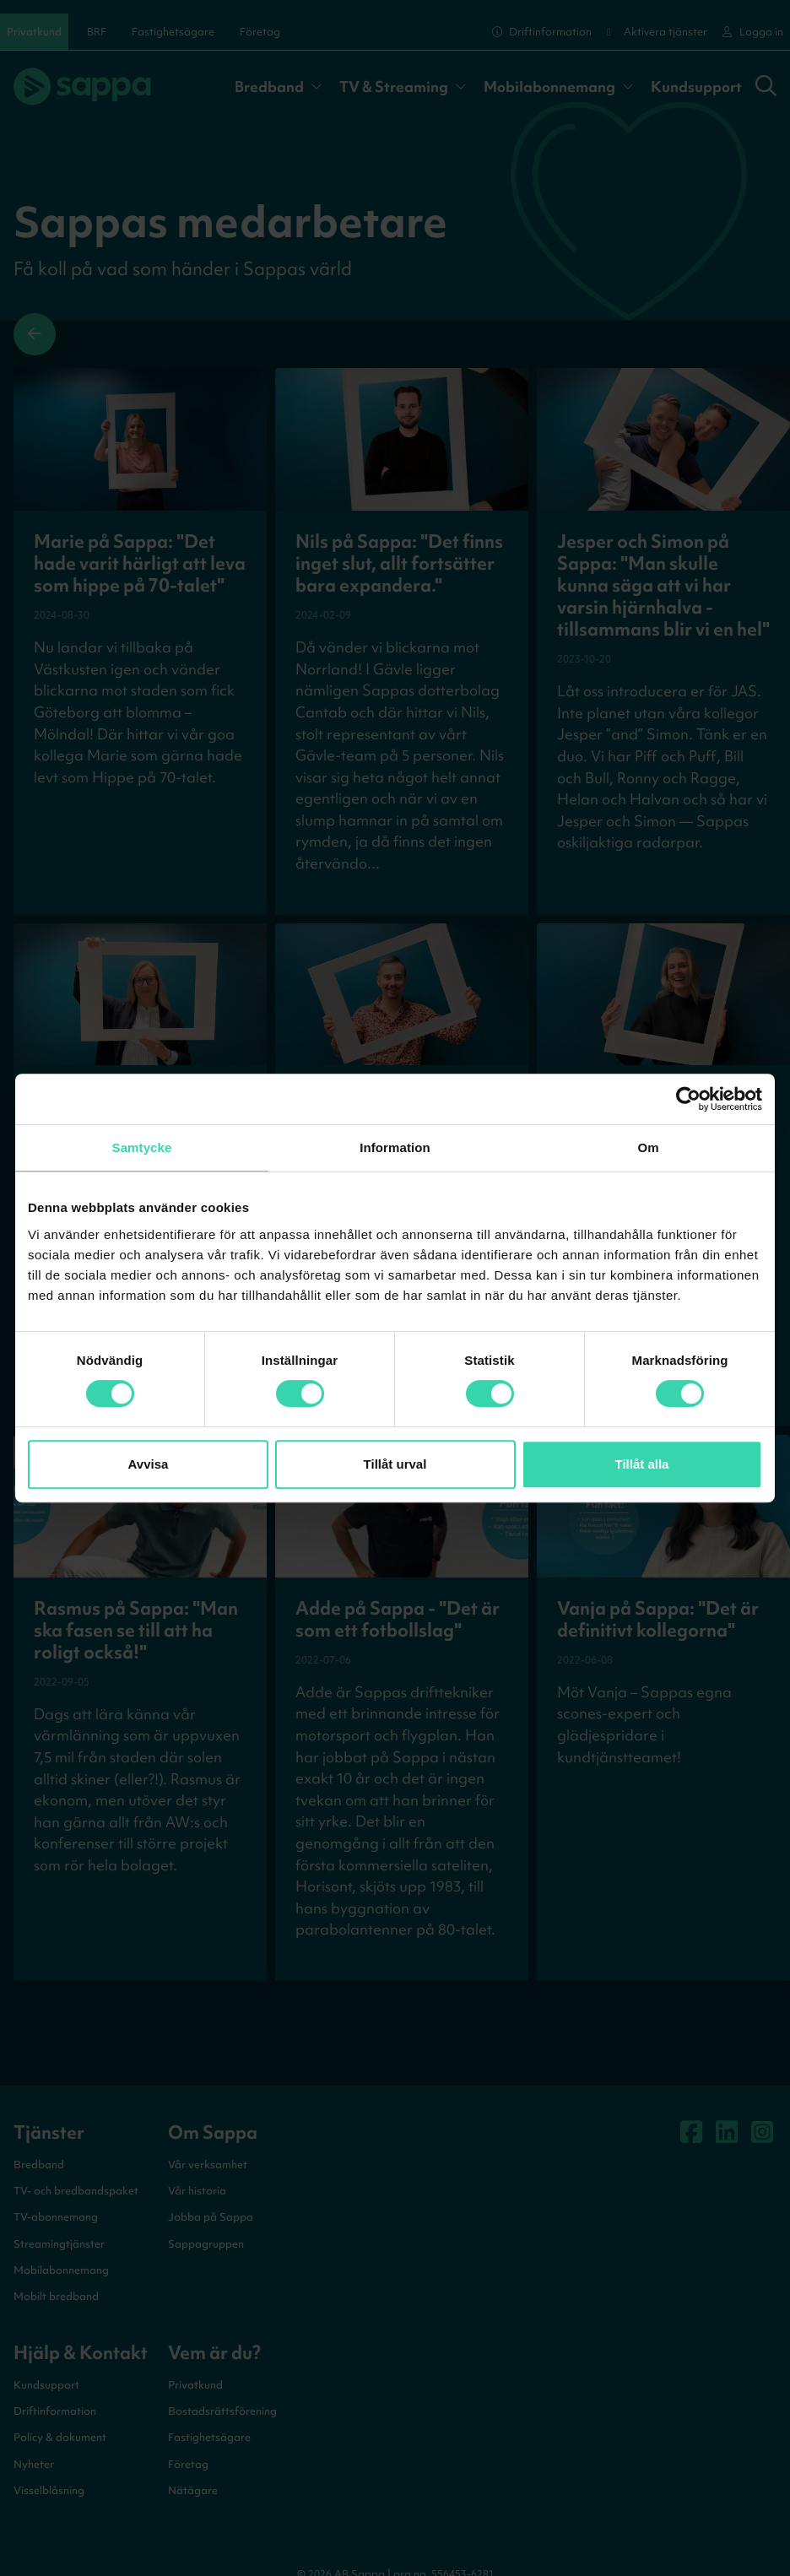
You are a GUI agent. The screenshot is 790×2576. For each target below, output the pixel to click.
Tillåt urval (395, 1464)
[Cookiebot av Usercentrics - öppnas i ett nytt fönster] (688, 1099)
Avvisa (148, 1464)
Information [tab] (395, 1147)
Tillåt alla (642, 1464)
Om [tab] (647, 1147)
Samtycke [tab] (142, 1147)
